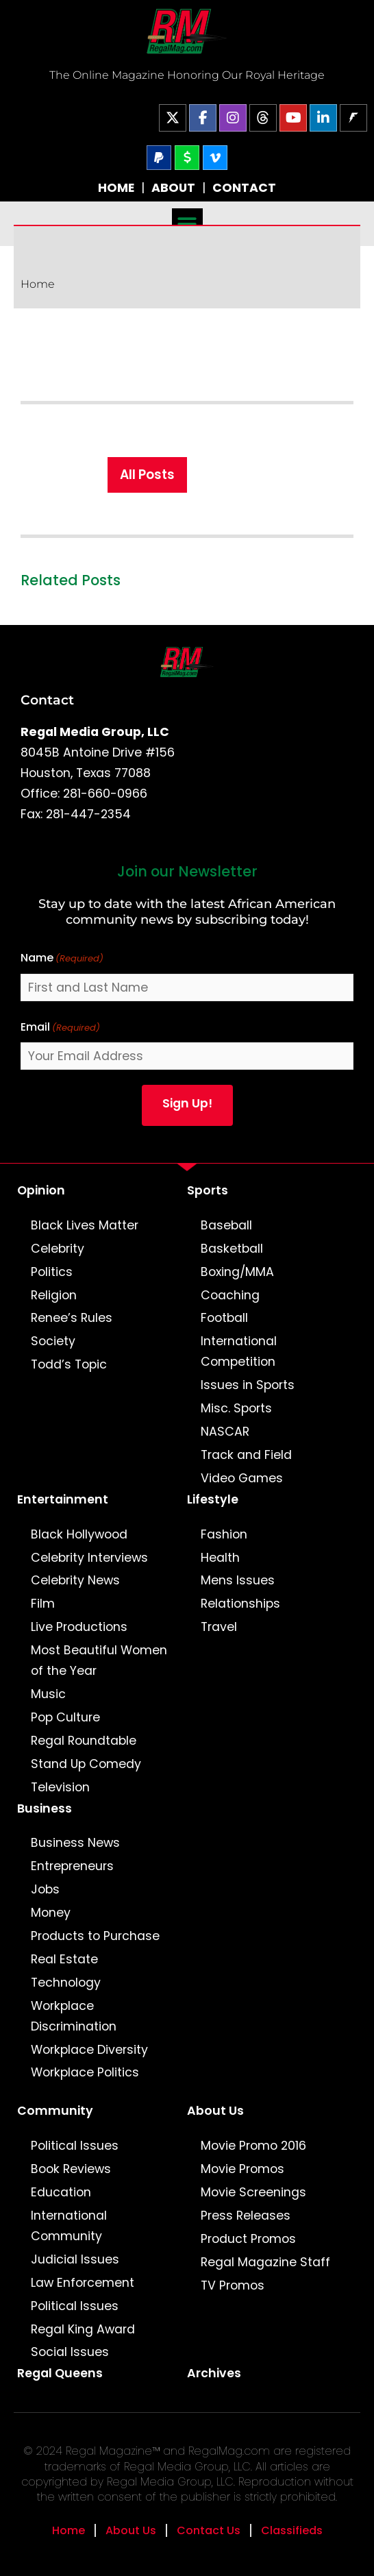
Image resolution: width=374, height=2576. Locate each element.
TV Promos (232, 2285)
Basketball (232, 1248)
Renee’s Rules (71, 1318)
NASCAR (225, 1431)
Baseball (226, 1225)
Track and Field (246, 1455)
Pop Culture (65, 1717)
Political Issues (75, 2145)
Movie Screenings (253, 2192)
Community (55, 2110)
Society (53, 1341)
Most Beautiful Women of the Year (99, 1660)
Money (51, 1912)
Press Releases (245, 2215)
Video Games (242, 1478)
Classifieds (292, 2530)
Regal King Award (83, 2329)
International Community (69, 2225)
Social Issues (70, 2352)
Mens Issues (238, 1580)
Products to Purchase (95, 1936)
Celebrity (57, 1248)
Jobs (45, 1889)
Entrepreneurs (72, 1866)
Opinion (41, 1190)
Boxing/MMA (237, 1272)
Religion (54, 1295)
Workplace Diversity (89, 2049)
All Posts (147, 474)
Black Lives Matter (84, 1225)
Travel (219, 1627)
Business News (75, 1843)
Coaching (230, 1295)
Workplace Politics (85, 2072)
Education (61, 2192)
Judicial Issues (75, 2259)
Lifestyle (212, 1499)
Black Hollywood (79, 1534)
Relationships (240, 1603)
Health (220, 1557)
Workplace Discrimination (73, 2016)
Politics (52, 1272)
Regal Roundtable (83, 1740)
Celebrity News (75, 1580)
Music (48, 1694)
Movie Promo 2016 (253, 2145)
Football (224, 1318)
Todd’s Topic (69, 1364)
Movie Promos (242, 2169)
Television (60, 1787)
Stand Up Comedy (86, 1764)
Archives (214, 2373)
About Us (215, 2110)
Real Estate (64, 1959)
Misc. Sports (236, 1408)
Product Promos (248, 2239)
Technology (66, 1982)
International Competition (239, 1351)
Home (38, 284)
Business (44, 1808)
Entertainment (62, 1499)
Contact (47, 699)
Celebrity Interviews (89, 1557)
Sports (207, 1190)
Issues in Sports (248, 1385)
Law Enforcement (82, 2282)
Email (60, 1027)
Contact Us (208, 2530)
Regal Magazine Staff (265, 2262)
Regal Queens (60, 2373)
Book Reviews (71, 2169)
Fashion (224, 1534)
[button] (187, 223)
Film (43, 1603)
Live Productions (79, 1627)
